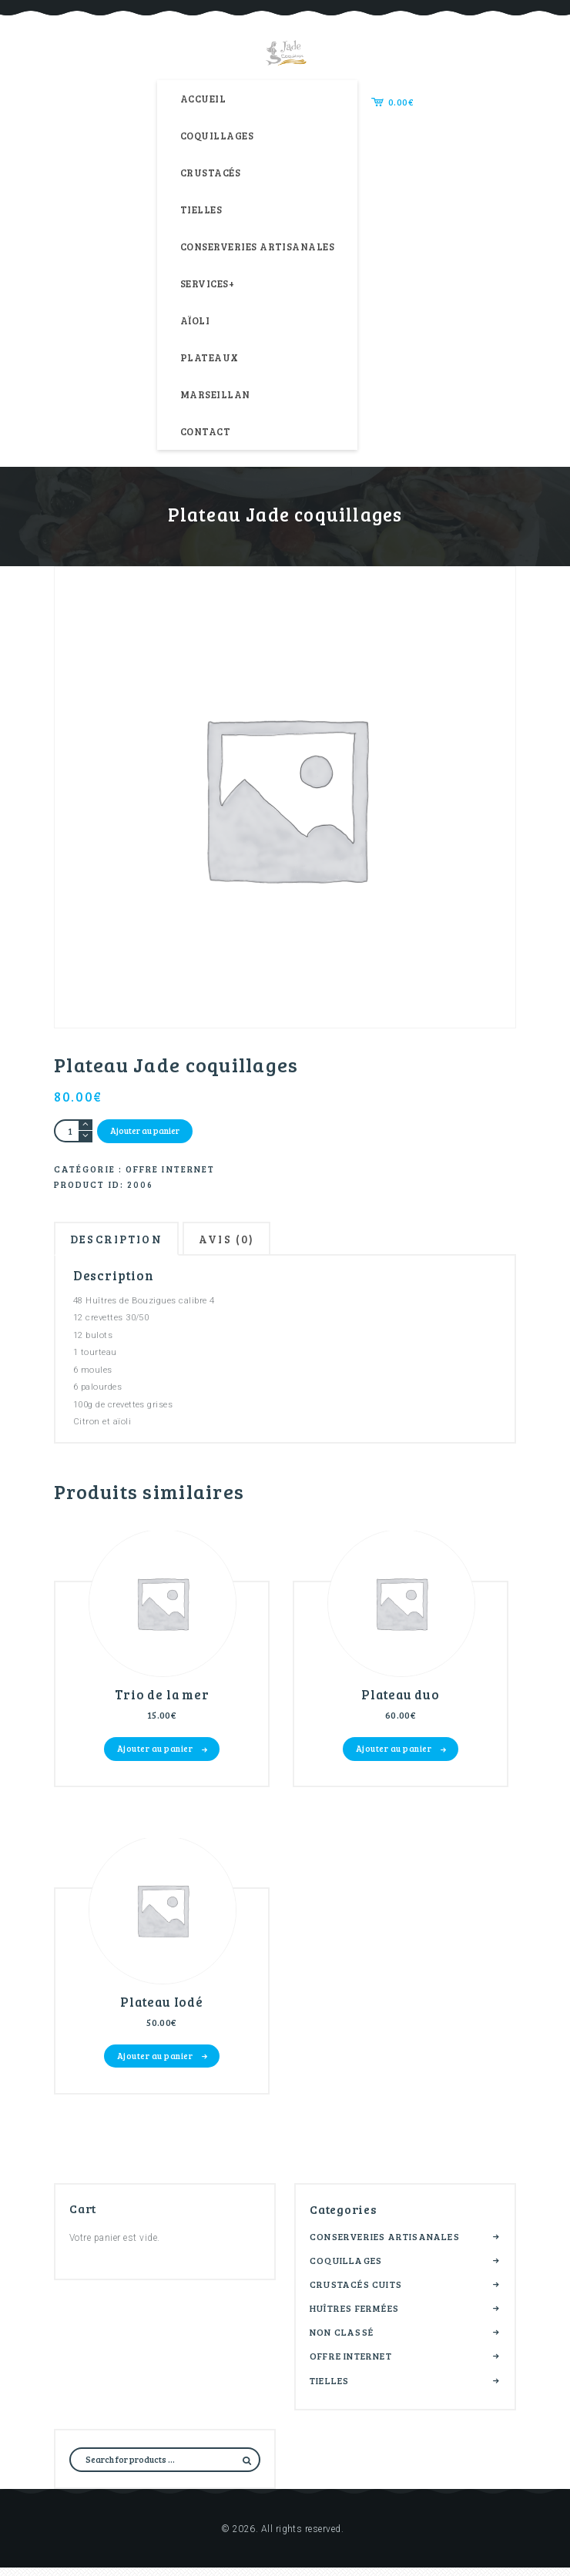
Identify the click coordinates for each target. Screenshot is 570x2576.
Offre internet (170, 1168)
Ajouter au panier (144, 1130)
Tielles (329, 2389)
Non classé (342, 2341)
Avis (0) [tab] (245, 1241)
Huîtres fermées (354, 2317)
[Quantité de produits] (73, 1130)
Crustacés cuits (356, 2292)
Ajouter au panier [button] (155, 1754)
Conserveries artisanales (385, 2245)
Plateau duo (400, 1701)
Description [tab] (123, 1241)
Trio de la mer (162, 1701)
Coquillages (346, 2268)
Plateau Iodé (161, 2011)
